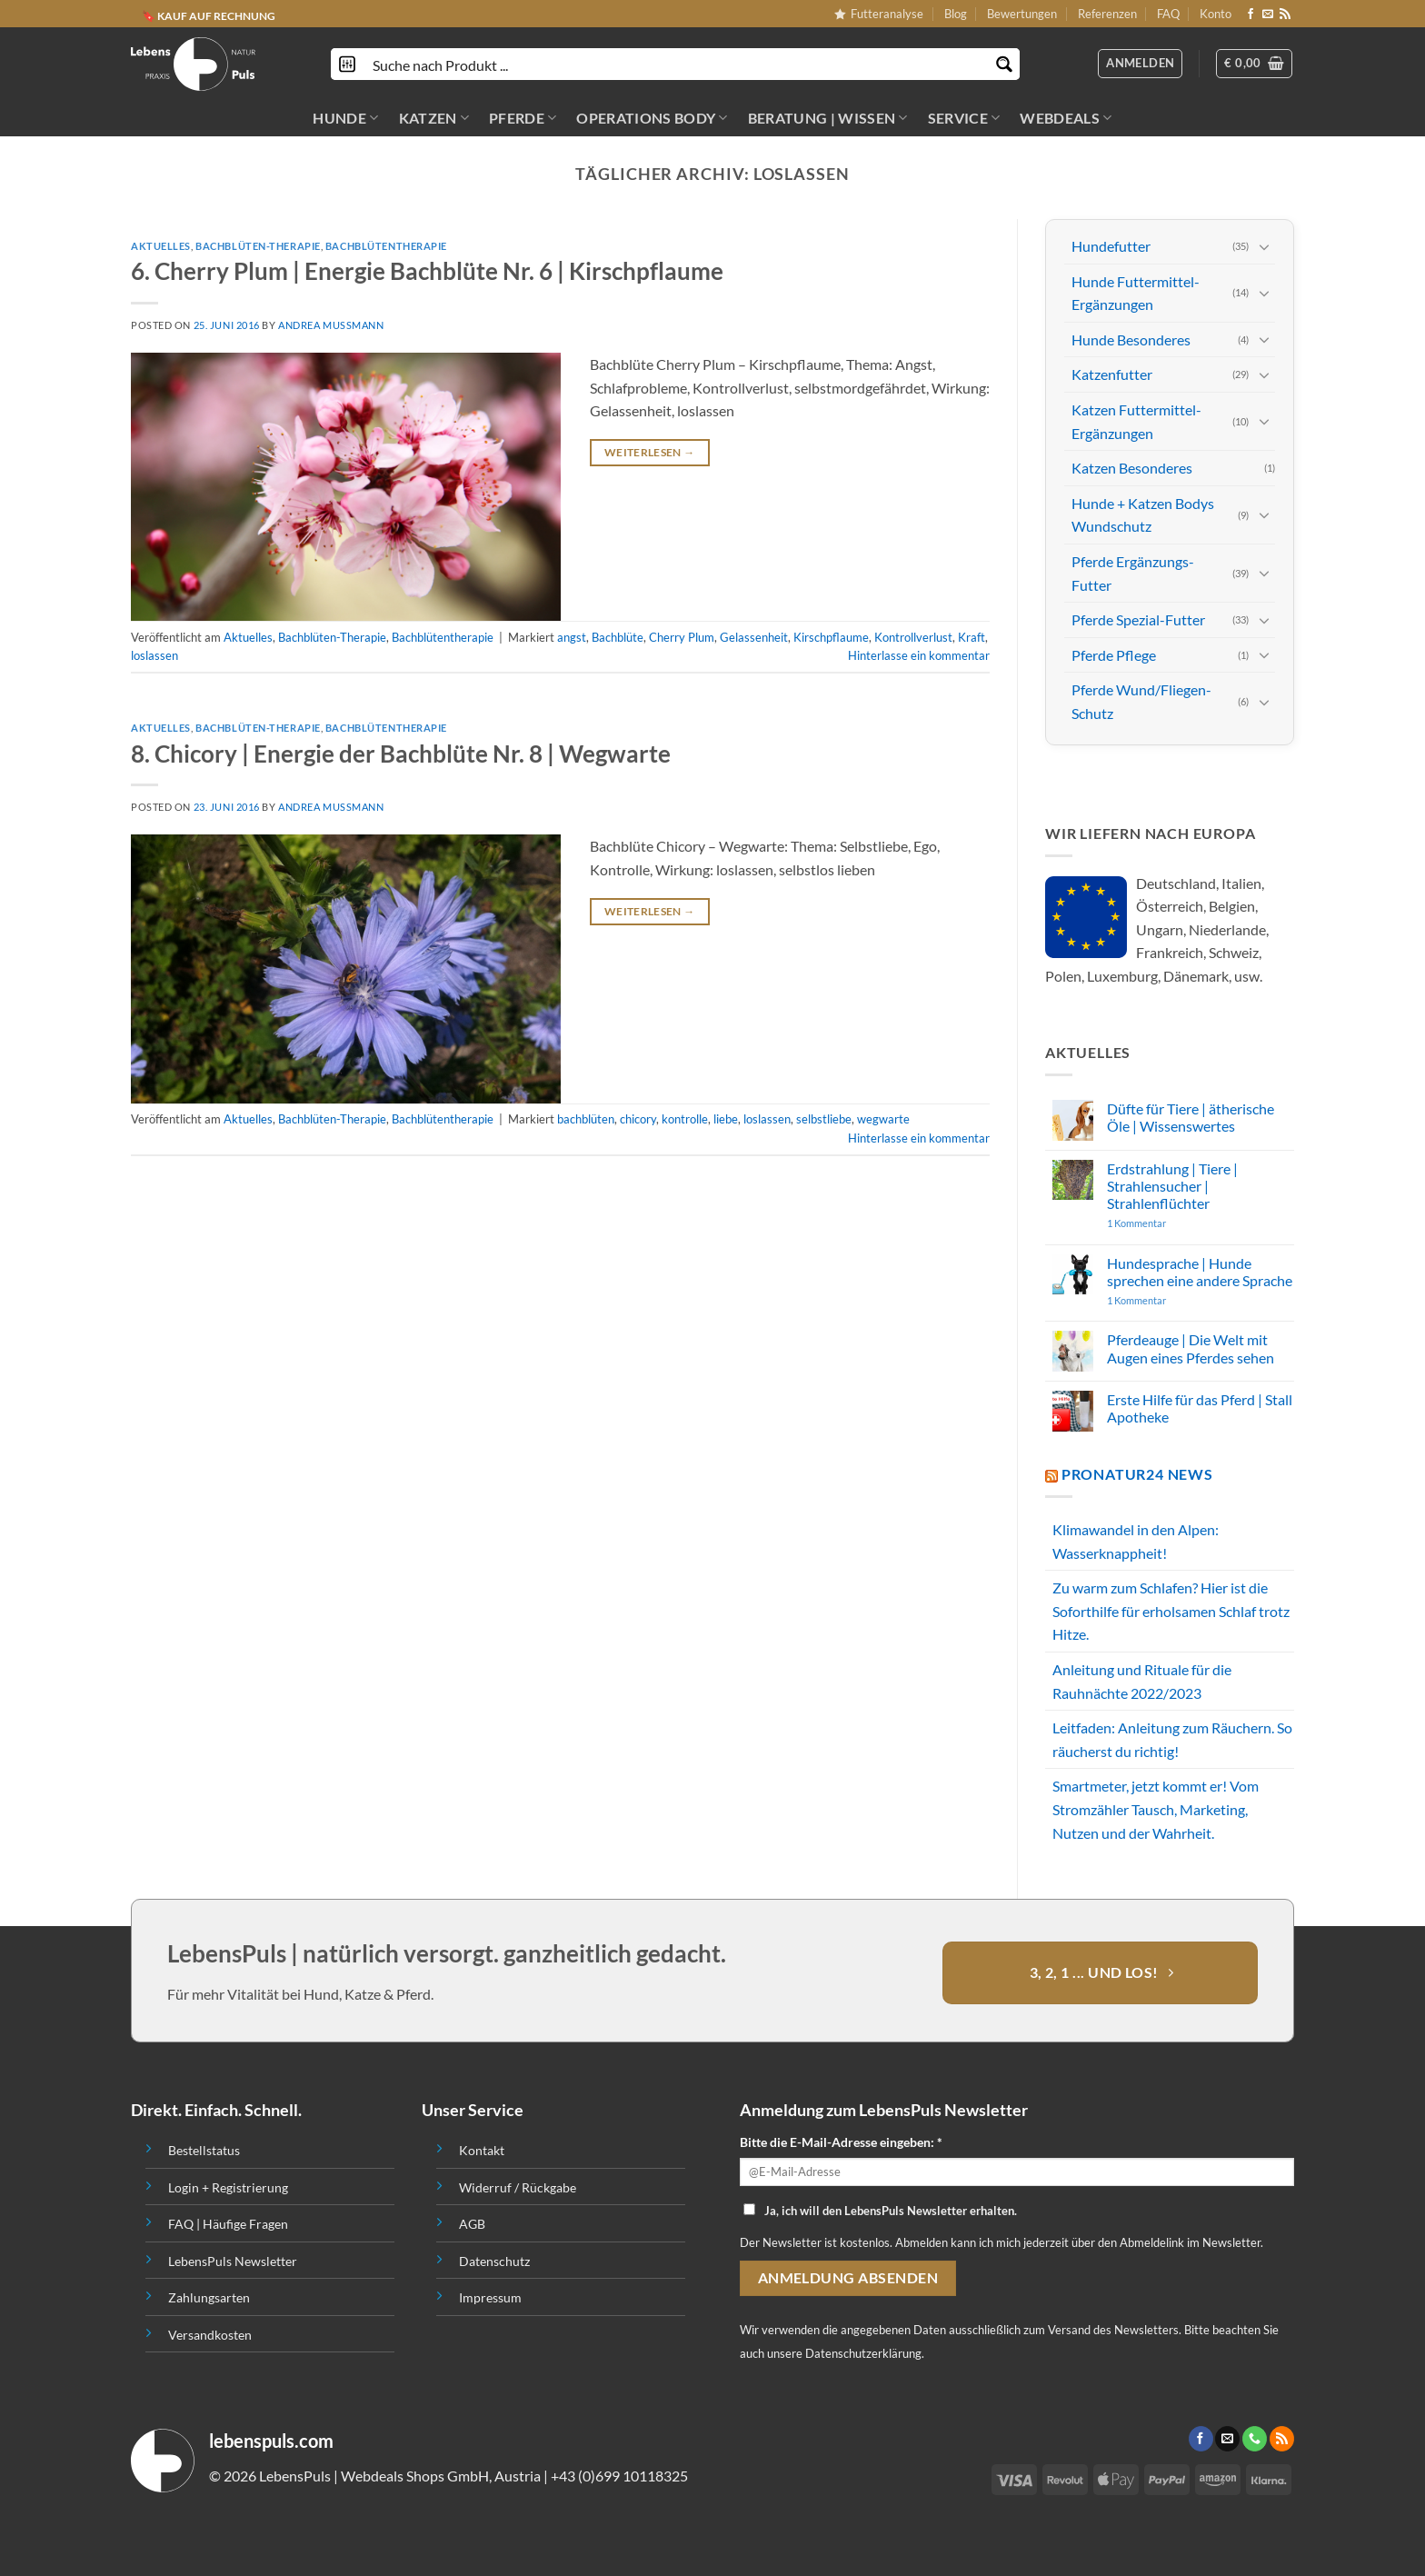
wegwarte (883, 1119)
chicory (638, 1119)
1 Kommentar (1172, 1223)
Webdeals (1065, 118)
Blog (955, 13)
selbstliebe (824, 1119)
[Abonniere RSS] (1285, 14)
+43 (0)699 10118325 (619, 2475)
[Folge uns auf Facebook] (1250, 14)
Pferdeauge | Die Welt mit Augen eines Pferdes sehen (1190, 1348)
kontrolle (685, 1119)
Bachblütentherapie (386, 246)
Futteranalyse (878, 13)
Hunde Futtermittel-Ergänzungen (1135, 293)
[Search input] (676, 64)
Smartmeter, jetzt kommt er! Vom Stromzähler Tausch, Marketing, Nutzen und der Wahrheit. (1155, 1809)
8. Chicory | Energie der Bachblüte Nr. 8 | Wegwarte (401, 753)
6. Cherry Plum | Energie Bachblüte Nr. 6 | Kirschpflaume (427, 271)
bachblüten (585, 1119)
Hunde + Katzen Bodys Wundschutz (1142, 514)
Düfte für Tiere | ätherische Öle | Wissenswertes (1190, 1117)
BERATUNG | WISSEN (828, 118)
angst (571, 637)
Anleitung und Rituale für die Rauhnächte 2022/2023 (1141, 1681)
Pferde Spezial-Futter (1138, 619)
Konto (1215, 13)
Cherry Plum (681, 637)
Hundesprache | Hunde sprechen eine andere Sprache (1199, 1270)
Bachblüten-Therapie (258, 246)
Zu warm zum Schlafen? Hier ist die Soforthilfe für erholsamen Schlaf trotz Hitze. (1171, 1610)
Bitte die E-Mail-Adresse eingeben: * (841, 2142)
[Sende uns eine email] (1267, 14)
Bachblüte (617, 637)
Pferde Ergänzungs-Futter (1132, 573)
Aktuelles (161, 246)
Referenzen (1107, 13)
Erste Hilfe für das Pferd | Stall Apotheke (1199, 1408)
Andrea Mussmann (331, 325)
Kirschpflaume (831, 637)
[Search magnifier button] (1004, 64)
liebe (725, 1119)
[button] (1254, 63)
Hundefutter (1111, 246)
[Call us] (1254, 2438)
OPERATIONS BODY (651, 118)
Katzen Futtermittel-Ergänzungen (1136, 421)
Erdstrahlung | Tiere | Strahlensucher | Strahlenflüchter (1172, 1185)
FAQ (1168, 13)
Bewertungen (1022, 13)
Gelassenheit (754, 637)
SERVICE (964, 118)
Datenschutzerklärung (863, 2353)
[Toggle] (1264, 246)
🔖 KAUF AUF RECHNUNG (208, 16)
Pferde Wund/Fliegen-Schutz (1141, 701)
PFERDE (522, 118)
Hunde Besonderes (1131, 339)
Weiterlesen (649, 452)
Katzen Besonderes (1131, 467)
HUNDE (345, 118)
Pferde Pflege (1113, 655)
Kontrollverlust (913, 637)
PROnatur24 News (1137, 1474)
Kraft (971, 637)
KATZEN (434, 118)
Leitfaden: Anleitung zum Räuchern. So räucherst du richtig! (1172, 1739)
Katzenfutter (1111, 374)
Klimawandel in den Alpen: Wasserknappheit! (1135, 1541)
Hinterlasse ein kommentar (919, 655)
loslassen (154, 655)
